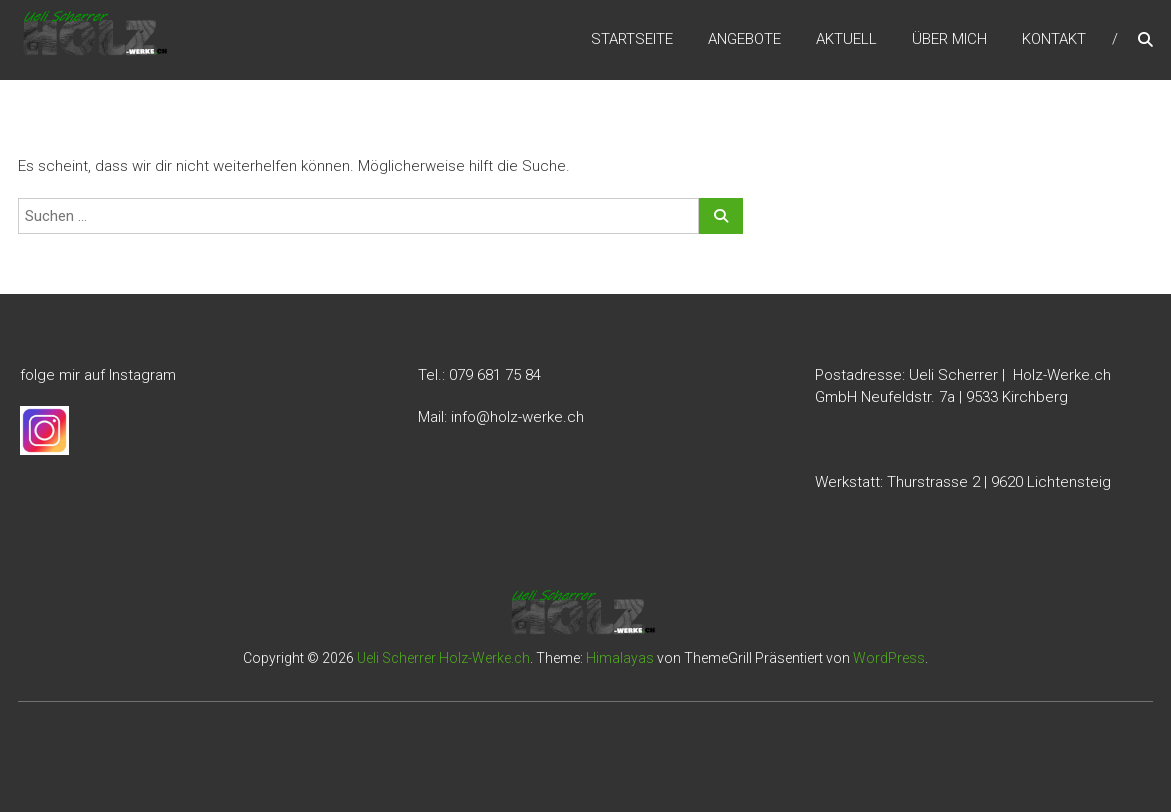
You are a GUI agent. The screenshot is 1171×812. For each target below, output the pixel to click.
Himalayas (620, 658)
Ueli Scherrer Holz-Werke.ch (443, 658)
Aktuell (846, 39)
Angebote (744, 39)
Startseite (632, 39)
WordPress (889, 658)
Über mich (949, 39)
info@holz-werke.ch (517, 417)
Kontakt (1054, 39)
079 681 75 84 (495, 375)
